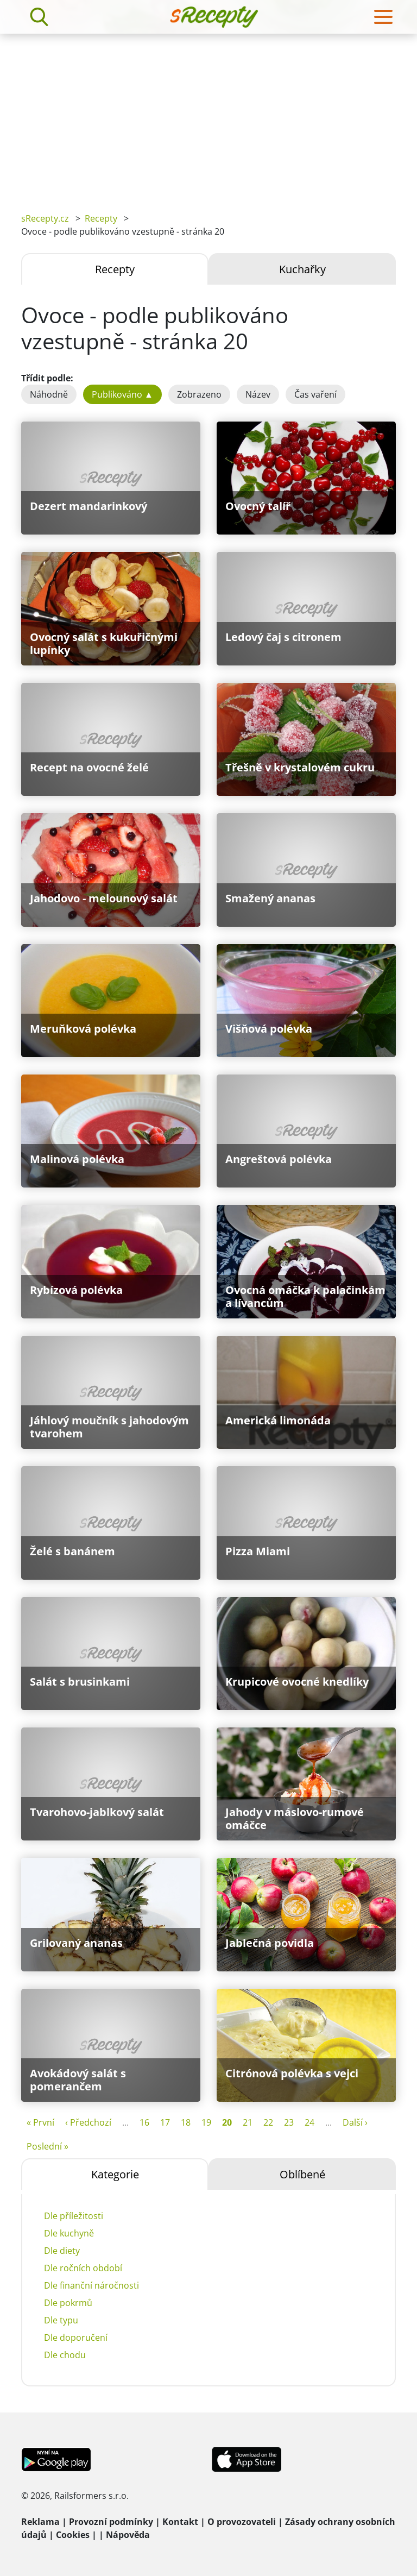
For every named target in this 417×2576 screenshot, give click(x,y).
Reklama (40, 2522)
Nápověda (128, 2535)
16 (144, 2122)
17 (165, 2122)
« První (40, 2122)
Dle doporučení (76, 2337)
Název (257, 394)
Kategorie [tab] (115, 2174)
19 (206, 2122)
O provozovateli (241, 2522)
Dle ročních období (83, 2268)
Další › (355, 2122)
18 (186, 2122)
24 (309, 2122)
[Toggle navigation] (383, 16)
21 (247, 2122)
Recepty (101, 218)
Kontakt (180, 2522)
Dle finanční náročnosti (91, 2285)
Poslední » (47, 2146)
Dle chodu (65, 2355)
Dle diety (62, 2251)
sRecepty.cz (45, 218)
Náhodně (49, 394)
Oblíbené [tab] (302, 2174)
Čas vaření (315, 394)
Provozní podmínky (111, 2522)
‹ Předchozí (88, 2122)
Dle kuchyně (69, 2233)
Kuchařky (302, 269)
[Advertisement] (208, 115)
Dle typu (61, 2320)
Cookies (73, 2535)
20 (227, 2122)
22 (268, 2122)
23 (289, 2122)
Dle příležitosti (73, 2216)
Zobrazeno (199, 394)
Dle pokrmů (68, 2303)
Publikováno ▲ (122, 394)
